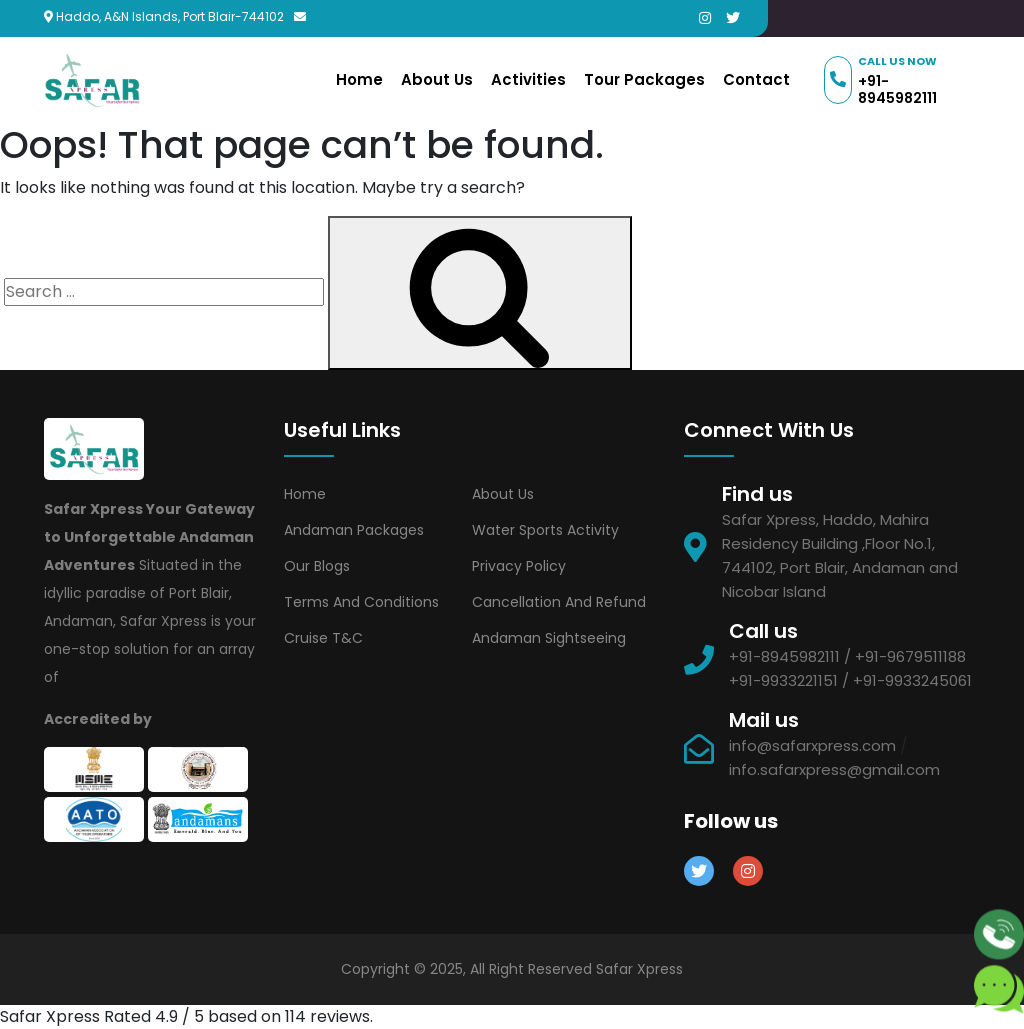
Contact (756, 79)
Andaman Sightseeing (549, 638)
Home (359, 79)
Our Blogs (317, 566)
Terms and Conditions (361, 602)
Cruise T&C (323, 638)
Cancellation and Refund (559, 602)
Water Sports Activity (545, 530)
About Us (437, 79)
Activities (528, 79)
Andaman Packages (354, 530)
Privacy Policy (519, 566)
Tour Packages (644, 79)
